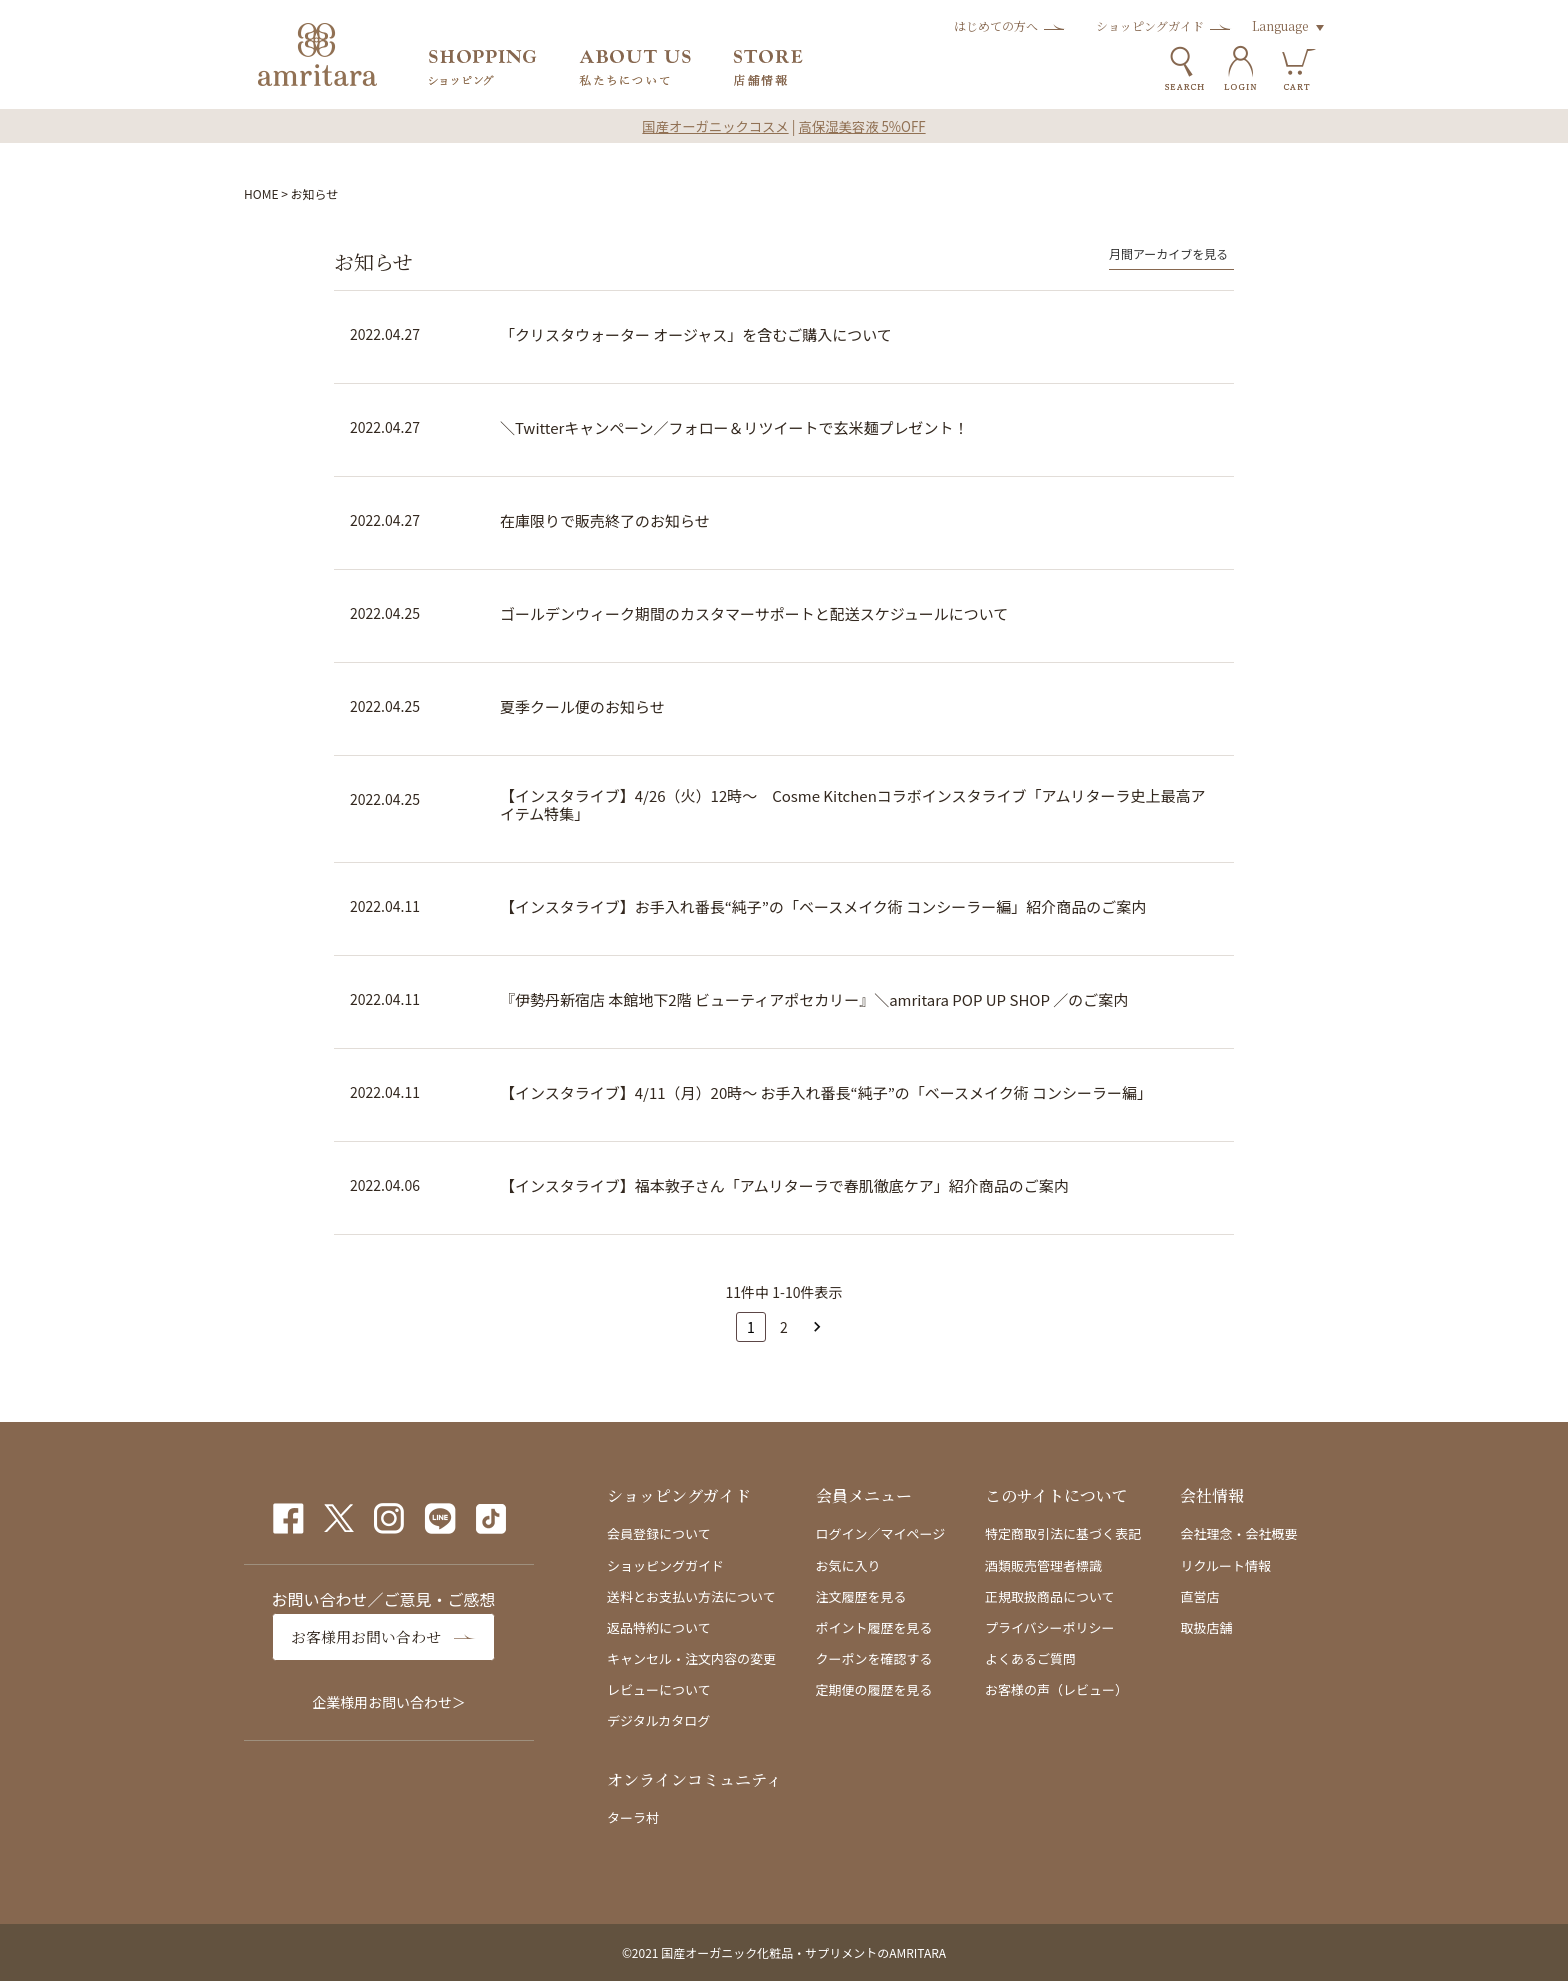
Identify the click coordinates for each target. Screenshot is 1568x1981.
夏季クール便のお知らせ (582, 707)
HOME (261, 193)
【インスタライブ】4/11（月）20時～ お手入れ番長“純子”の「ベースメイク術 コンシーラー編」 (826, 1093)
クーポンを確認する (874, 1658)
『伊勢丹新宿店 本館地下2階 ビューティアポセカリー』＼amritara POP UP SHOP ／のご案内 (814, 1000)
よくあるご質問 (1030, 1658)
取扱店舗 (1206, 1627)
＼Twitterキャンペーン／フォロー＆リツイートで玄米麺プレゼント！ (734, 428)
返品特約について (659, 1627)
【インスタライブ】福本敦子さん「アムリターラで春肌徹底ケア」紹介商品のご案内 (784, 1186)
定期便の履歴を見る (874, 1689)
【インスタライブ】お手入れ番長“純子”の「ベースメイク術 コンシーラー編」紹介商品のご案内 (823, 907)
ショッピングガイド (1150, 25)
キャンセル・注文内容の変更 (691, 1658)
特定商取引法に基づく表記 (1063, 1533)
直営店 (1199, 1596)
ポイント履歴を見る (874, 1627)
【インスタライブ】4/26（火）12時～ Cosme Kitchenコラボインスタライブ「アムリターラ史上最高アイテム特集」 (852, 805)
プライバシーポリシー (1050, 1627)
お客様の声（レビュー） (1056, 1689)
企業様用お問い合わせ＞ (389, 1701)
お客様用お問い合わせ (371, 1636)
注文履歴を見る (861, 1596)
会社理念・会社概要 (1238, 1533)
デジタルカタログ (658, 1720)
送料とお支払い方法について (691, 1596)
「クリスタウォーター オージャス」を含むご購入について (696, 335)
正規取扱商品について (1050, 1596)
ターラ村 (633, 1817)
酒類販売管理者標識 (1043, 1565)
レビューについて (659, 1689)
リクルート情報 (1225, 1565)
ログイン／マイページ (881, 1533)
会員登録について (659, 1533)
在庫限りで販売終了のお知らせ (605, 521)
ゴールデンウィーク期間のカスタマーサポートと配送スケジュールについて (754, 614)
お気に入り (848, 1565)
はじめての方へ (996, 25)
